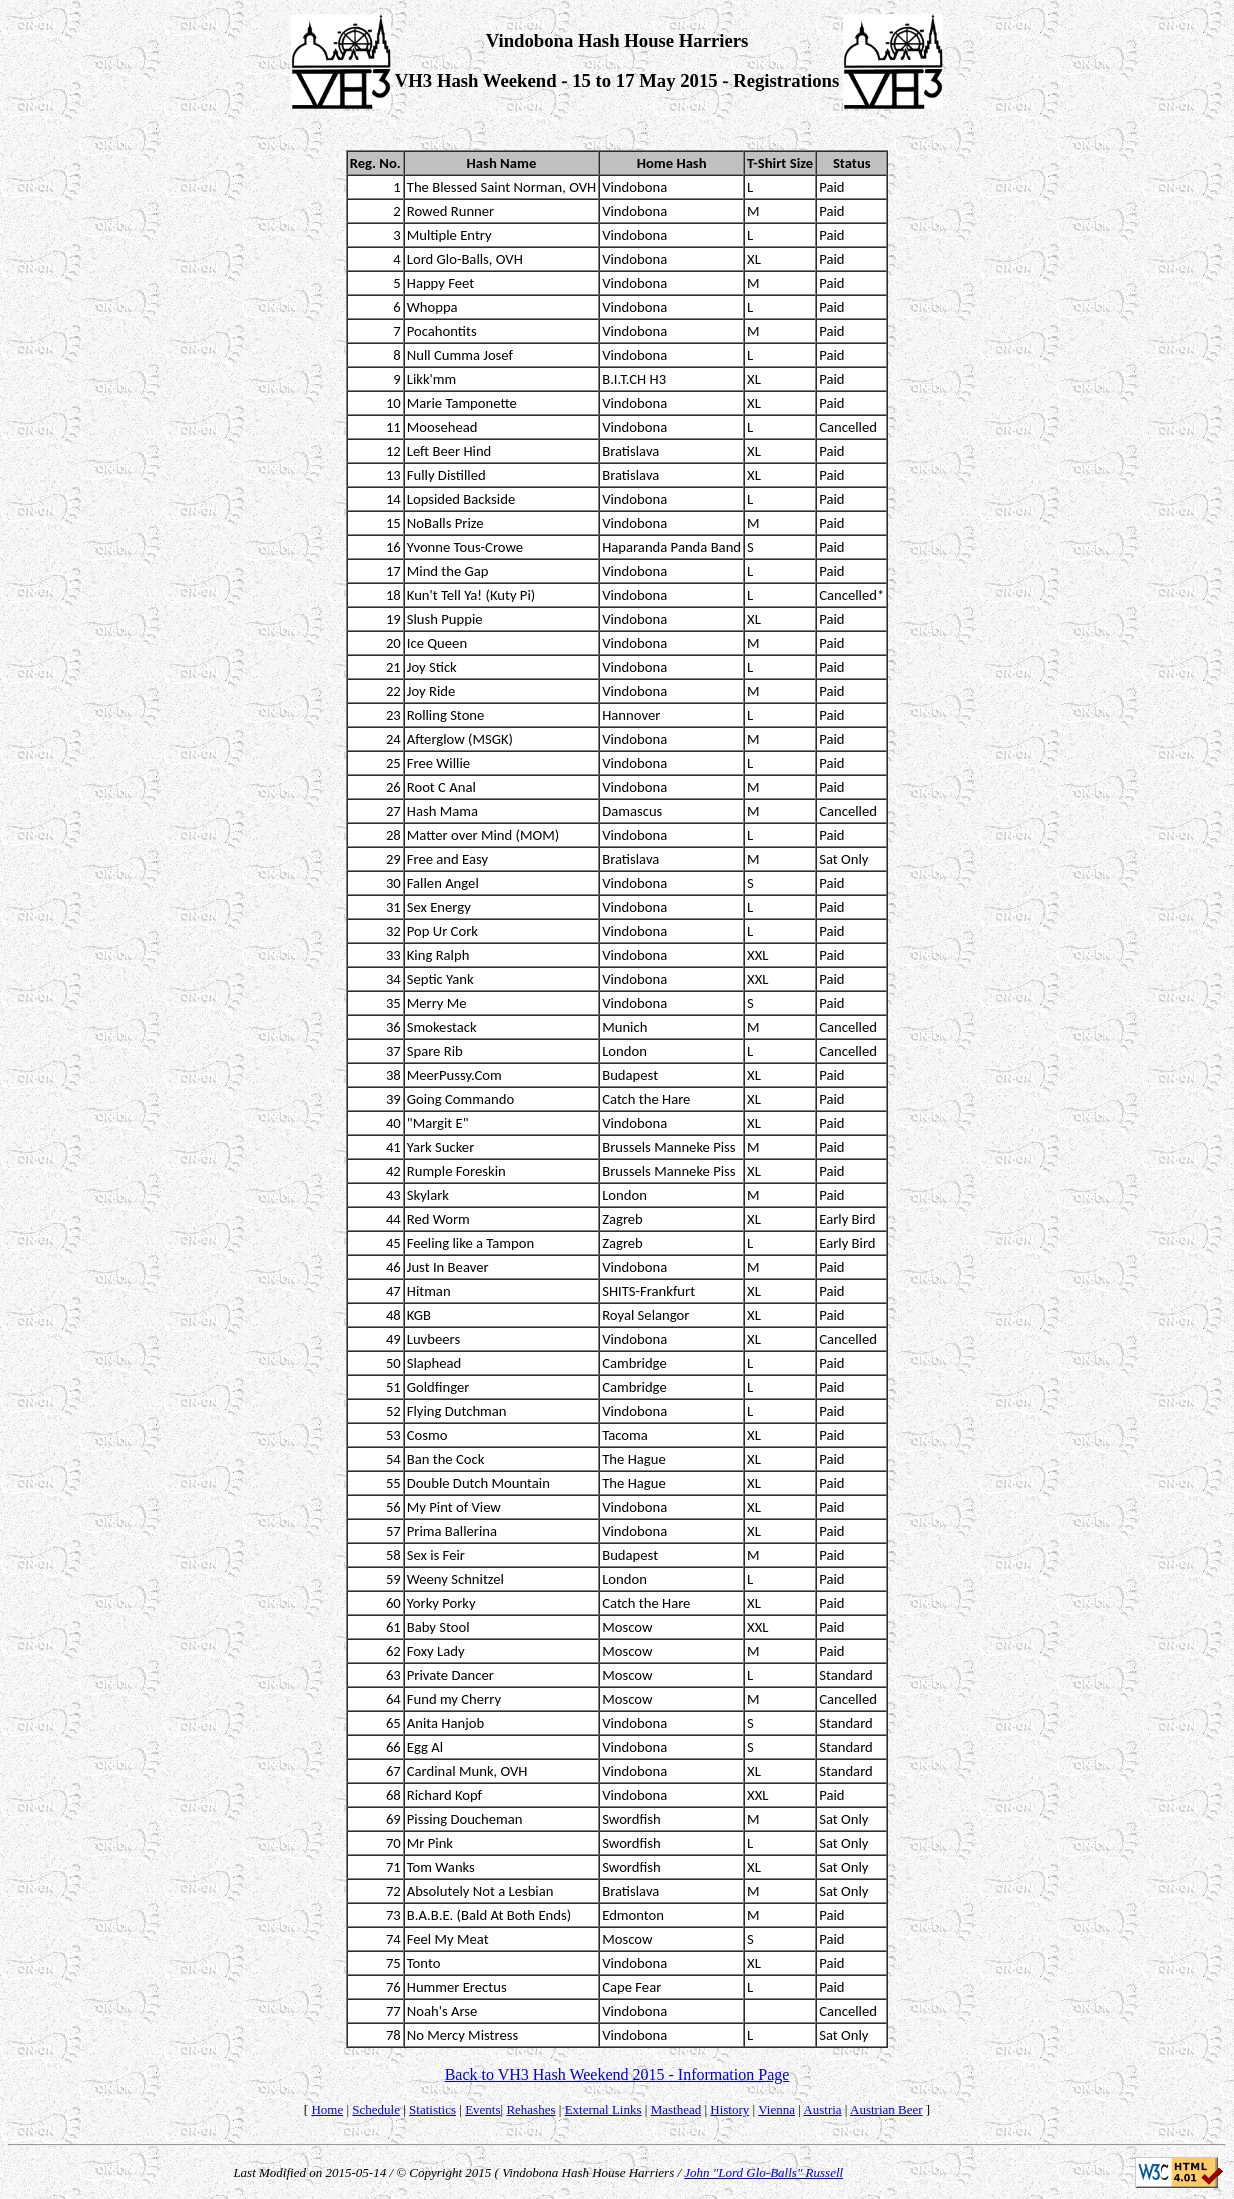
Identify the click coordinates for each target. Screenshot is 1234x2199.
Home (327, 2109)
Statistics (432, 2109)
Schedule (376, 2109)
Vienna (776, 2109)
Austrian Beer (886, 2109)
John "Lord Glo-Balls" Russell (763, 2172)
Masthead (676, 2109)
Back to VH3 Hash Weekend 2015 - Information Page (617, 2074)
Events (482, 2109)
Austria (822, 2109)
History (729, 2109)
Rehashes (530, 2109)
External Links (603, 2109)
